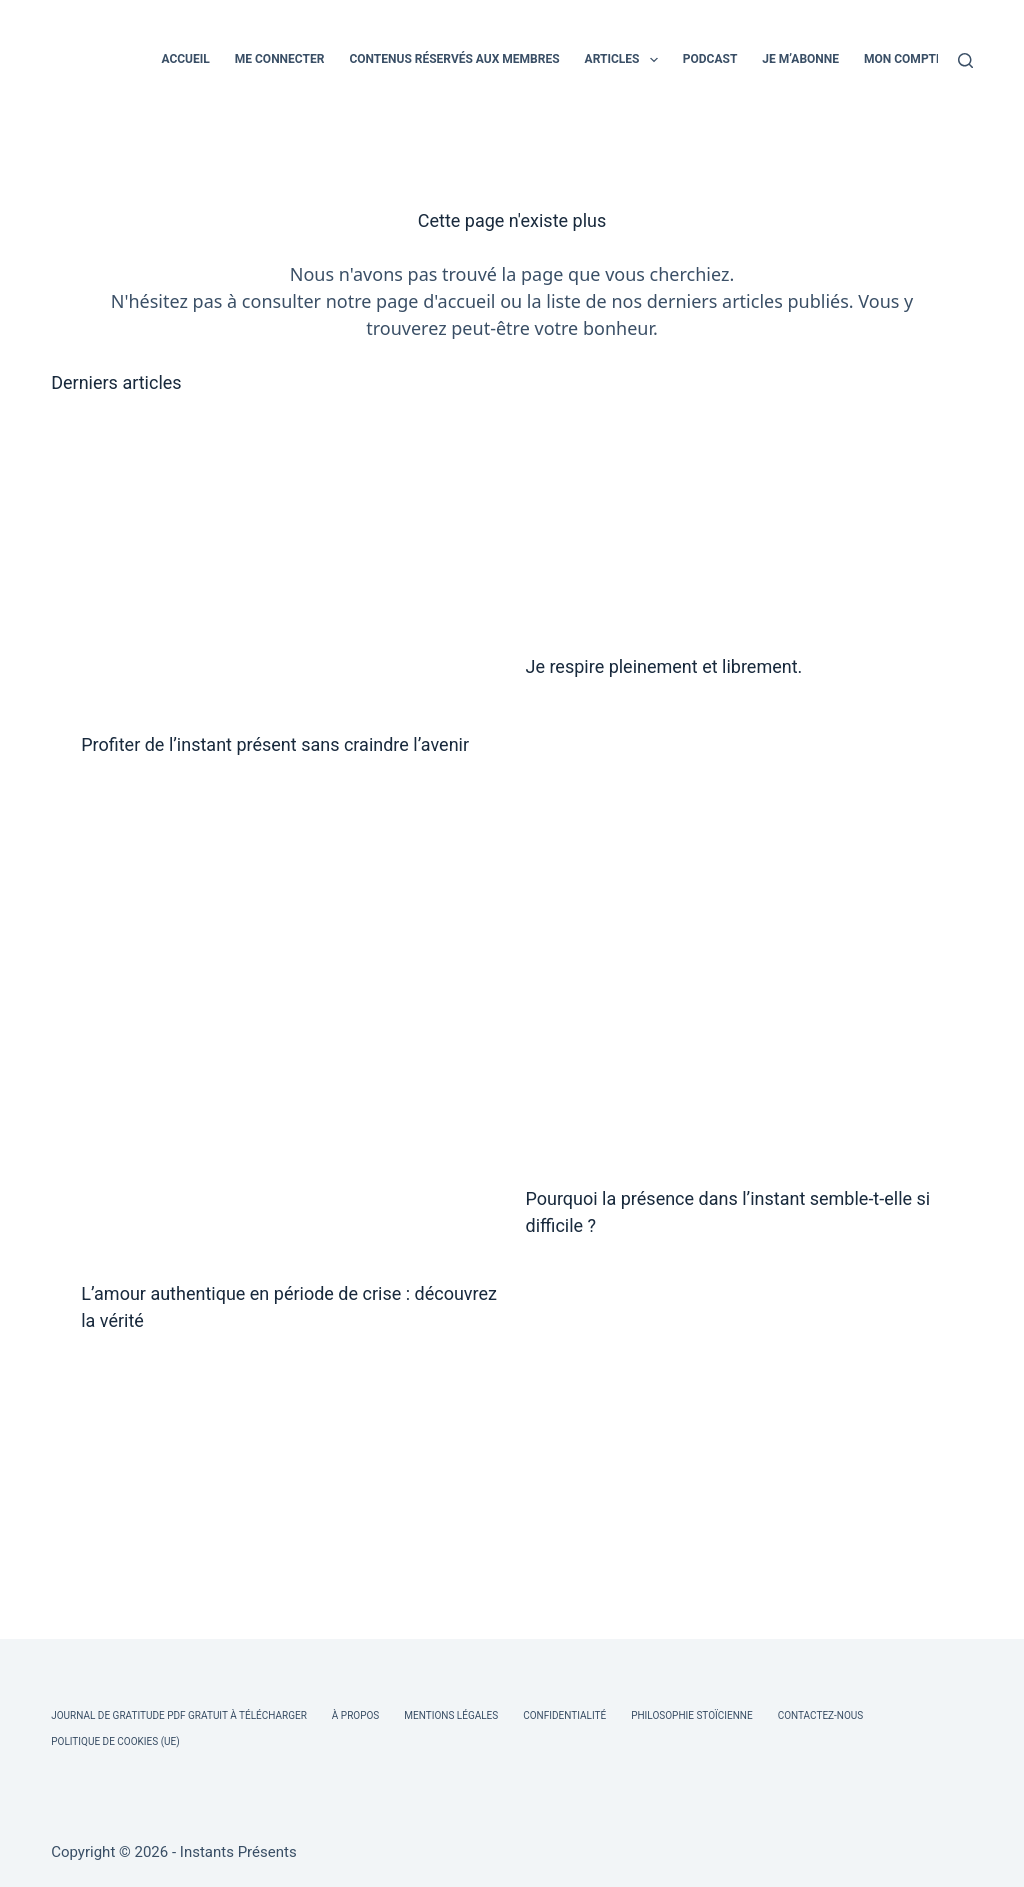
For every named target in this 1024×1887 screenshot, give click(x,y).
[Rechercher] (965, 60)
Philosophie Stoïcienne (691, 1715)
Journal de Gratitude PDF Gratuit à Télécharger (179, 1715)
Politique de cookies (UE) (115, 1741)
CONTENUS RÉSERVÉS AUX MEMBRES (454, 59)
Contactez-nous (821, 1715)
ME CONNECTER (280, 59)
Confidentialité (564, 1715)
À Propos (355, 1715)
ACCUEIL (185, 59)
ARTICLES (625, 60)
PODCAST (710, 59)
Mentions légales (451, 1715)
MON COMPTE (903, 59)
